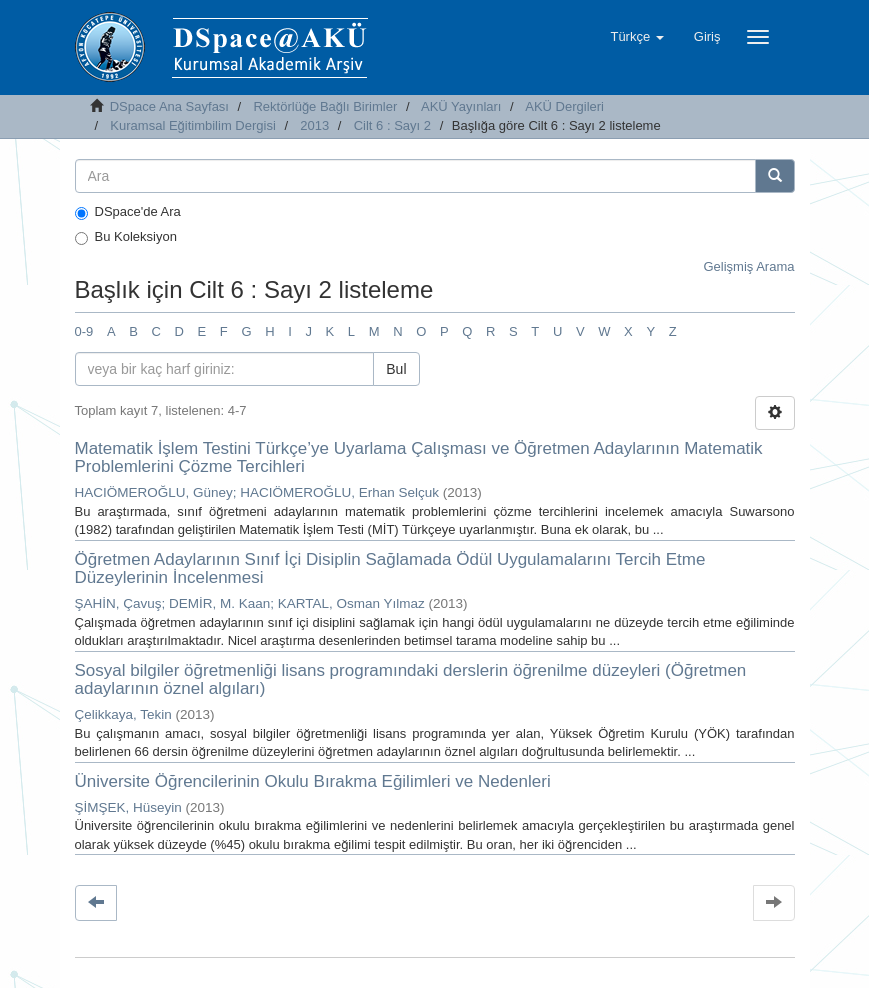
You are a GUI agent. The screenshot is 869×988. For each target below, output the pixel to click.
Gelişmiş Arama (748, 266)
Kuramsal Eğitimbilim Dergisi (192, 125)
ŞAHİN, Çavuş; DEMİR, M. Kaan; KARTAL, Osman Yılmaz (250, 603)
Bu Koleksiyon (126, 237)
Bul (396, 369)
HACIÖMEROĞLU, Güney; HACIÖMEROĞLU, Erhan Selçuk (257, 492)
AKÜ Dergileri (564, 106)
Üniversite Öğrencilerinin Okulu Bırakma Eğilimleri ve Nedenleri (313, 781)
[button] (636, 37)
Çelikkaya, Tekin (123, 714)
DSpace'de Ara (128, 212)
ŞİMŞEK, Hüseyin (128, 807)
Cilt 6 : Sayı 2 (392, 125)
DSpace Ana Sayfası (169, 106)
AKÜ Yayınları (461, 106)
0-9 (84, 331)
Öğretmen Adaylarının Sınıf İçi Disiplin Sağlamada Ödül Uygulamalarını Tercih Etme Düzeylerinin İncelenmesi (390, 569)
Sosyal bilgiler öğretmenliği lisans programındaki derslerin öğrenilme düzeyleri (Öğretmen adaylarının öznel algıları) (411, 680)
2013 (314, 125)
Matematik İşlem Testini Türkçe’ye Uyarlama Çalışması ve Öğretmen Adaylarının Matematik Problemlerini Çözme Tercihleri (419, 458)
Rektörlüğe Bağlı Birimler (325, 106)
